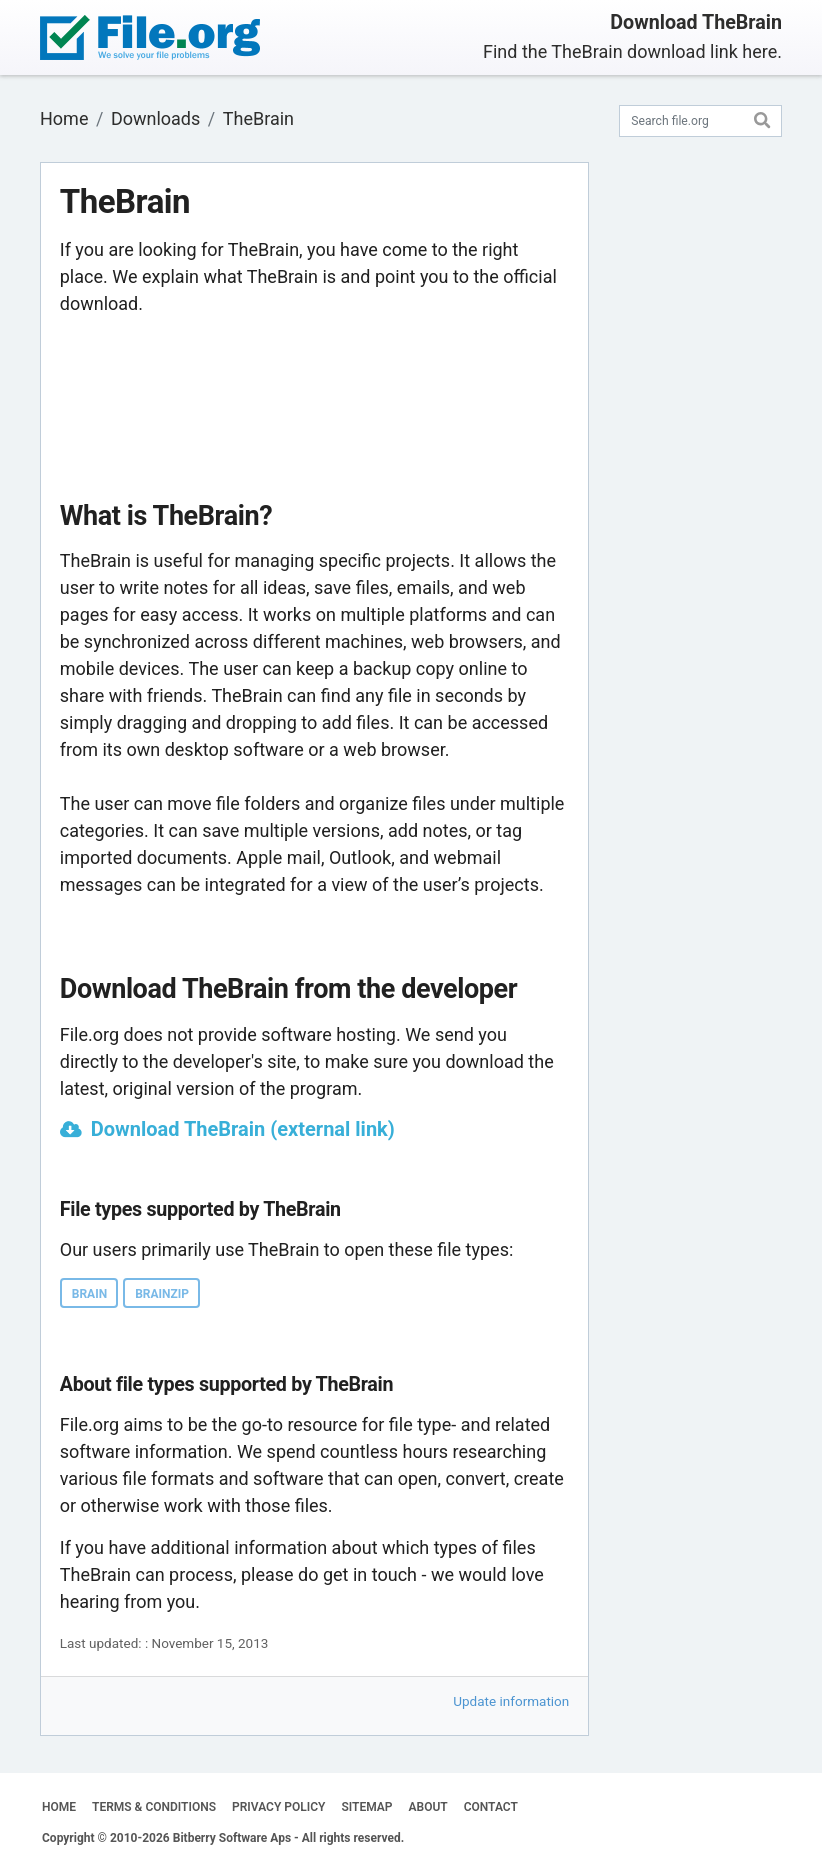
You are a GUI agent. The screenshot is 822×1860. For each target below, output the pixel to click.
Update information (511, 1701)
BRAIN (89, 1294)
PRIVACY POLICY (278, 1807)
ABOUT (428, 1807)
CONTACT (491, 1807)
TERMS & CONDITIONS (154, 1807)
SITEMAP (366, 1807)
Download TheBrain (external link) (243, 1129)
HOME (59, 1807)
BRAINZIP (162, 1294)
